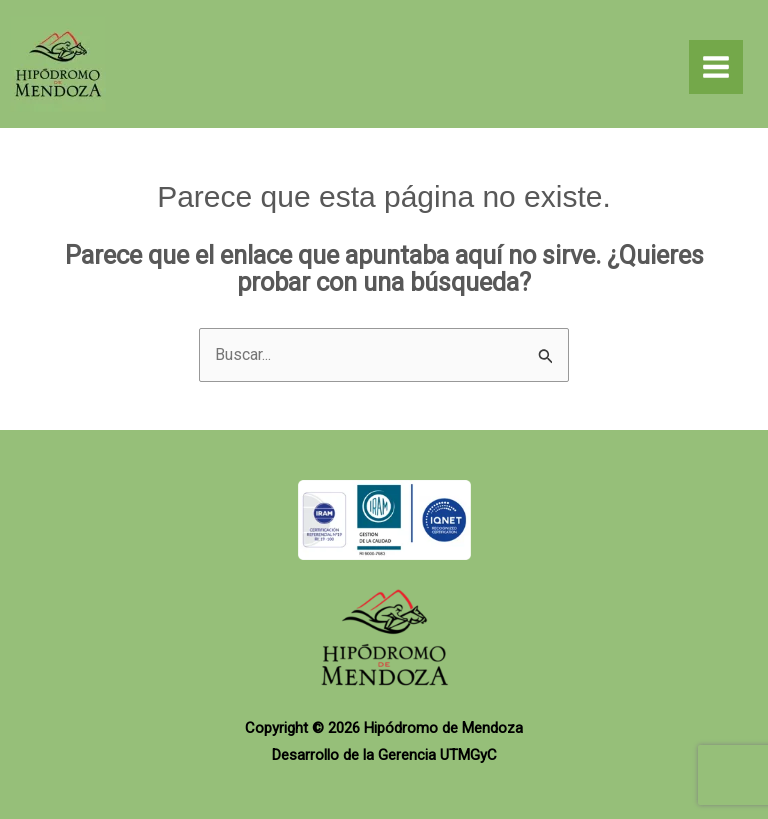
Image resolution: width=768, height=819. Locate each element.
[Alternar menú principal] (716, 67)
